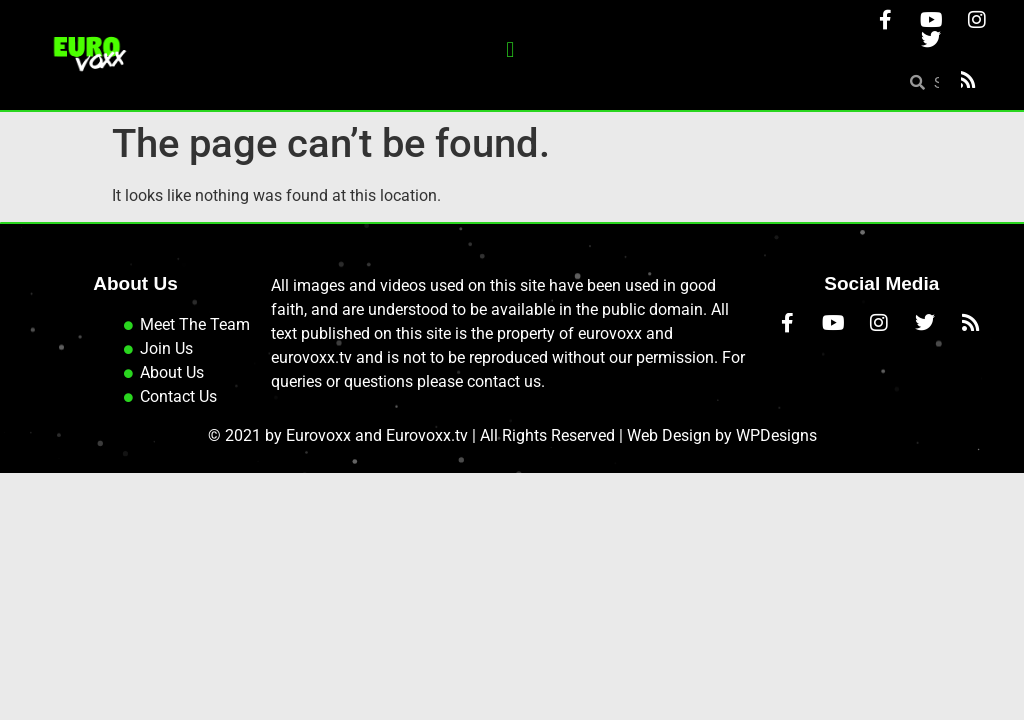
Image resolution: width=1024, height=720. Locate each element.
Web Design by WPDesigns (722, 435)
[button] (510, 50)
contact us (504, 381)
